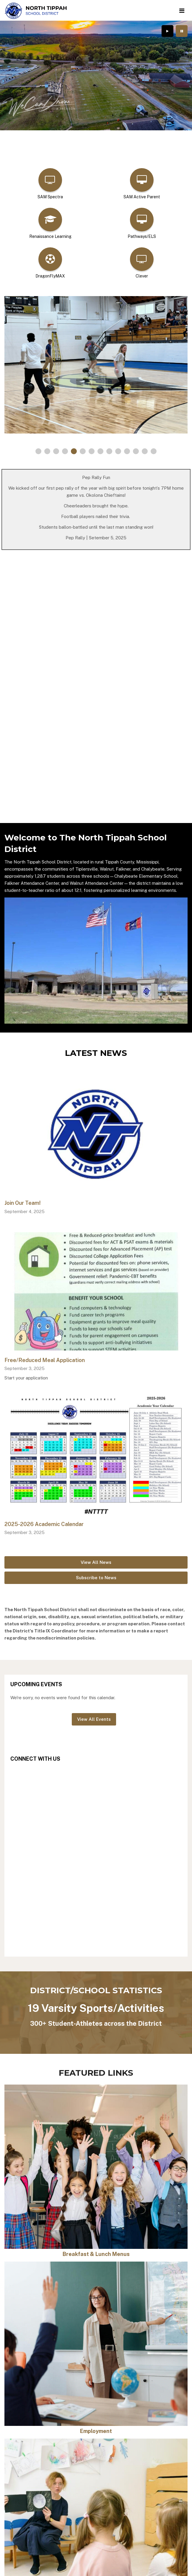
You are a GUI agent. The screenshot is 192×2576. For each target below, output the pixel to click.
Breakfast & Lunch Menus (96, 2254)
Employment (96, 2431)
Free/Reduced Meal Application (44, 1360)
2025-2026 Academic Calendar (44, 1524)
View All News (96, 1562)
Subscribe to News (96, 1577)
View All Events (94, 1719)
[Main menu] (181, 10)
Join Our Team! (22, 1203)
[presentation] (167, 31)
